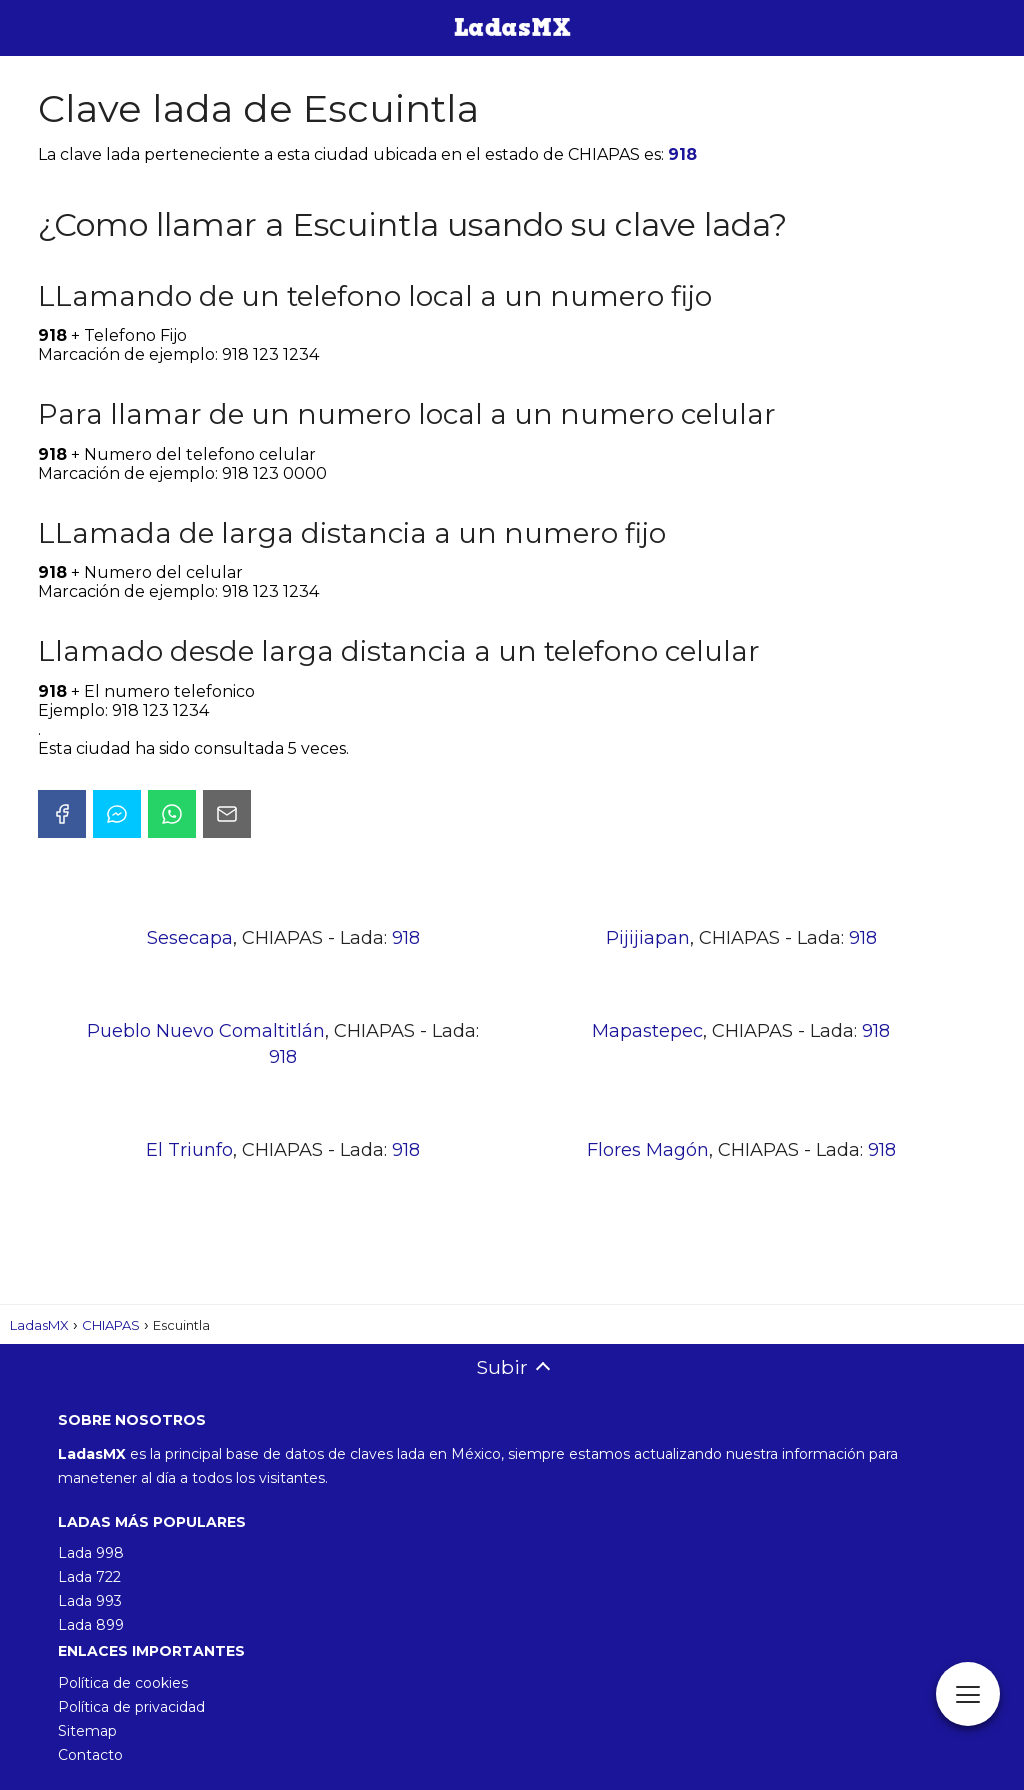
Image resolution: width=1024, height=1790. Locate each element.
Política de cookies (123, 1683)
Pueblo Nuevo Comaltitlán (206, 1031)
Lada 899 (91, 1625)
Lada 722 (89, 1577)
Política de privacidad (131, 1707)
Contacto (90, 1755)
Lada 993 (90, 1601)
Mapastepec (647, 1031)
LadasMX (39, 1325)
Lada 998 (91, 1553)
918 (682, 154)
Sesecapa (190, 938)
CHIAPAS (111, 1325)
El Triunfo (189, 1150)
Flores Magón (648, 1150)
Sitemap (87, 1731)
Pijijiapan (648, 938)
